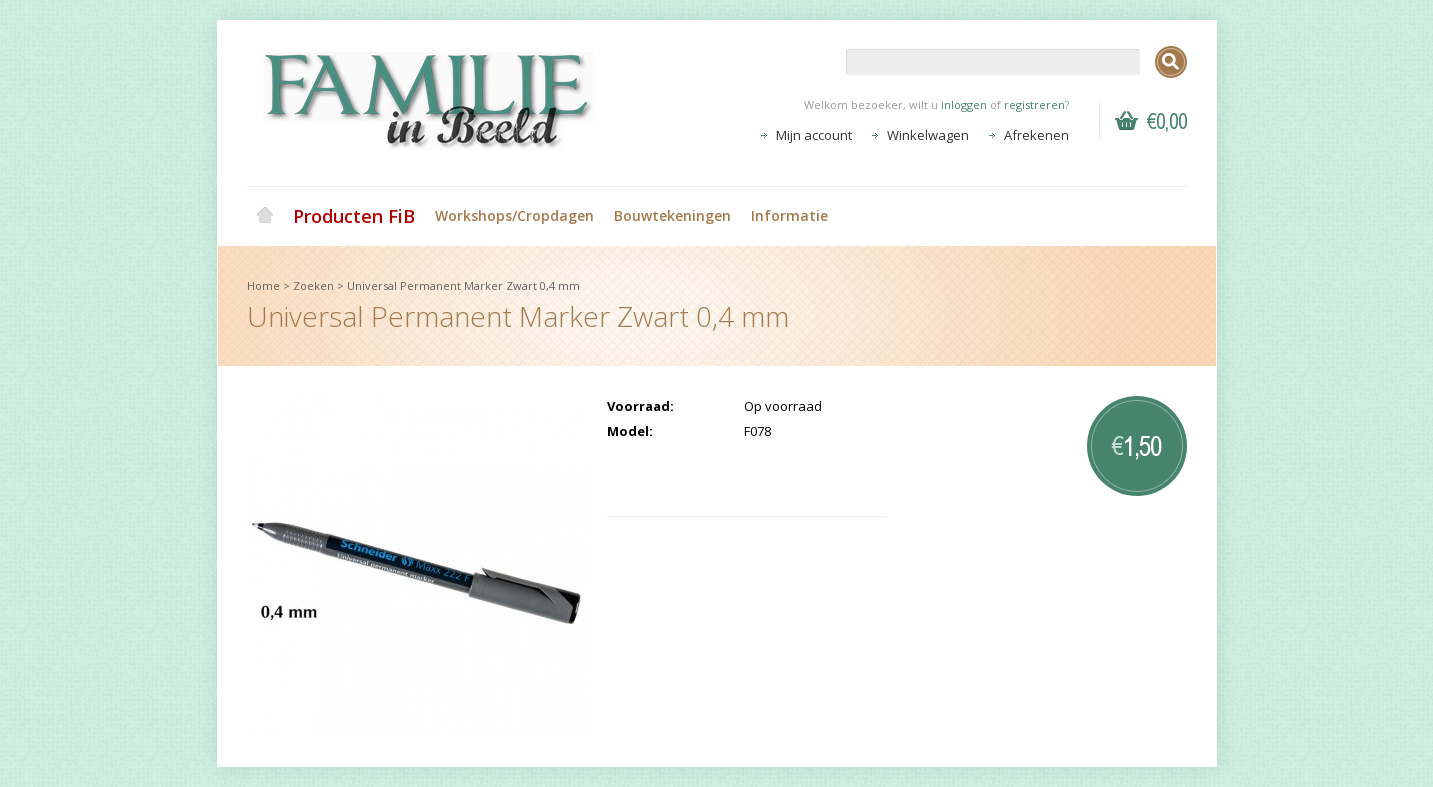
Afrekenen (1036, 135)
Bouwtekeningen (672, 215)
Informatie (789, 215)
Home (265, 216)
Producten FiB (354, 216)
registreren (1034, 104)
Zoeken (313, 285)
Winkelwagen (928, 135)
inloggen (964, 104)
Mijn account (814, 135)
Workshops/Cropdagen (514, 215)
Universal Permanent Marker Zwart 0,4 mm (463, 285)
